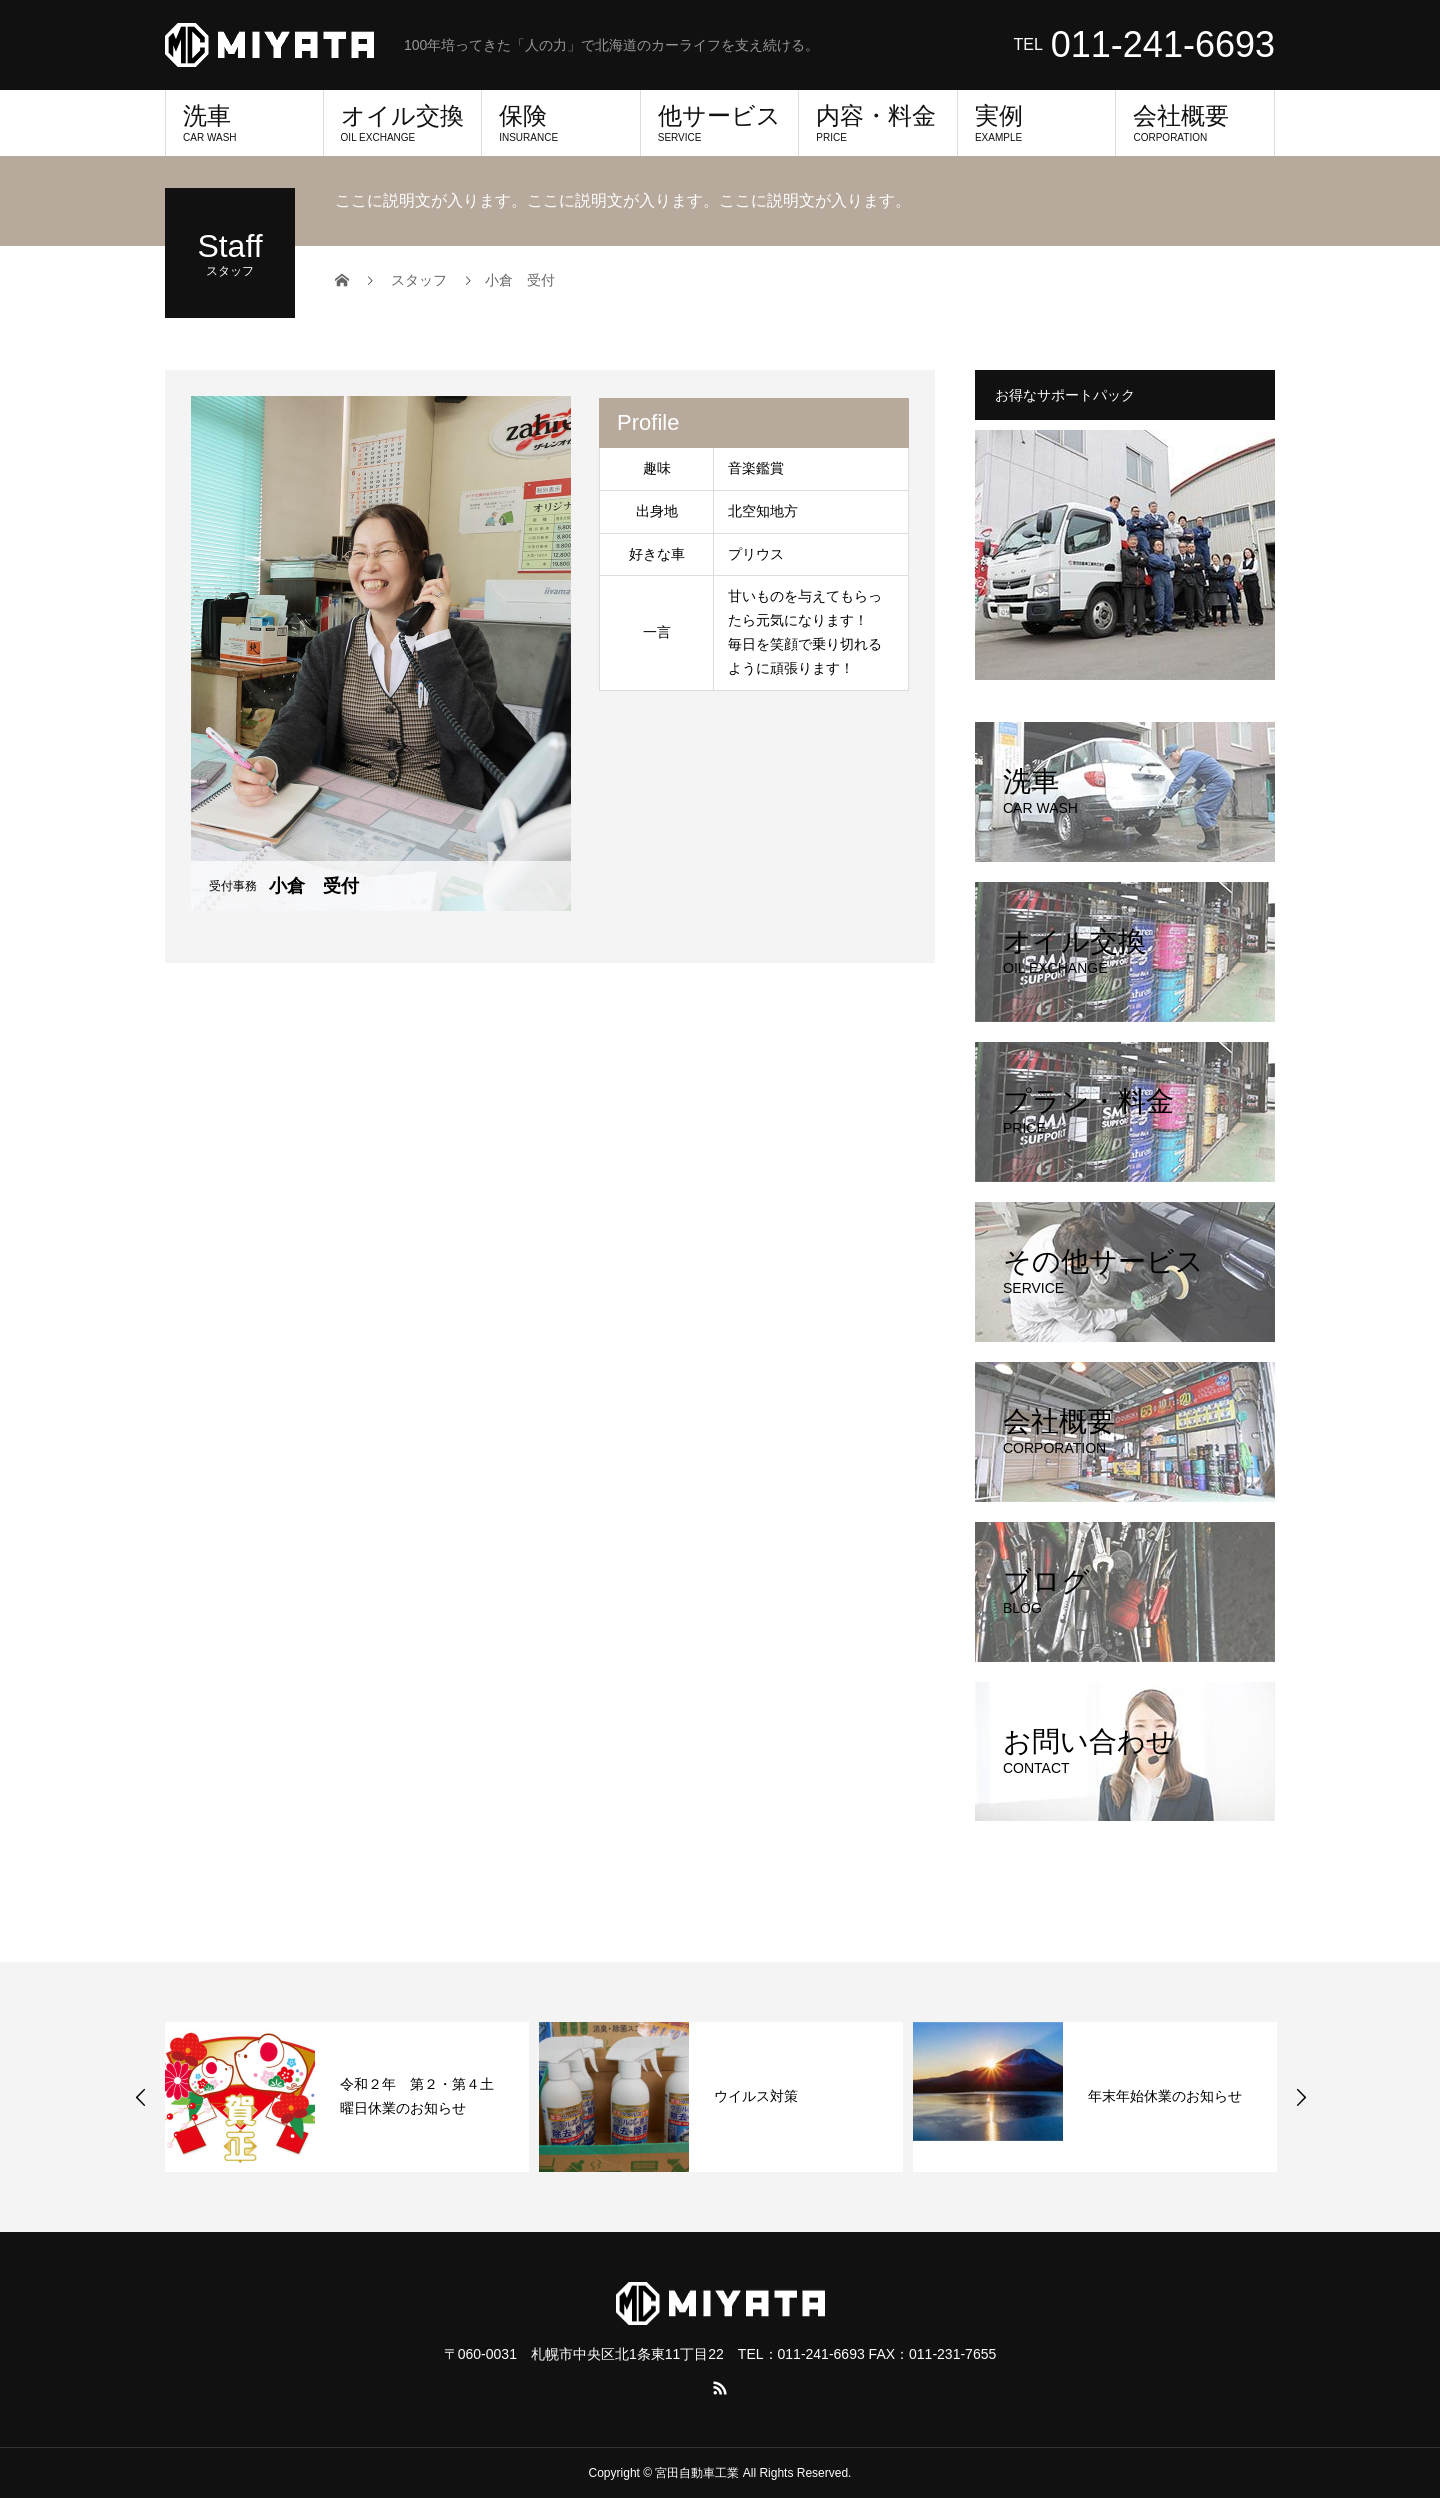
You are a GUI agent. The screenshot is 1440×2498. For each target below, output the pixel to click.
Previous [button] (141, 2097)
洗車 (244, 122)
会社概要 (1195, 122)
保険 (561, 122)
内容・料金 (878, 122)
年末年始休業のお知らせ (1165, 2096)
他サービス (720, 122)
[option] (347, 2097)
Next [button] (1301, 2097)
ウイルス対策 (756, 2096)
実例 (1037, 122)
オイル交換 (403, 122)
